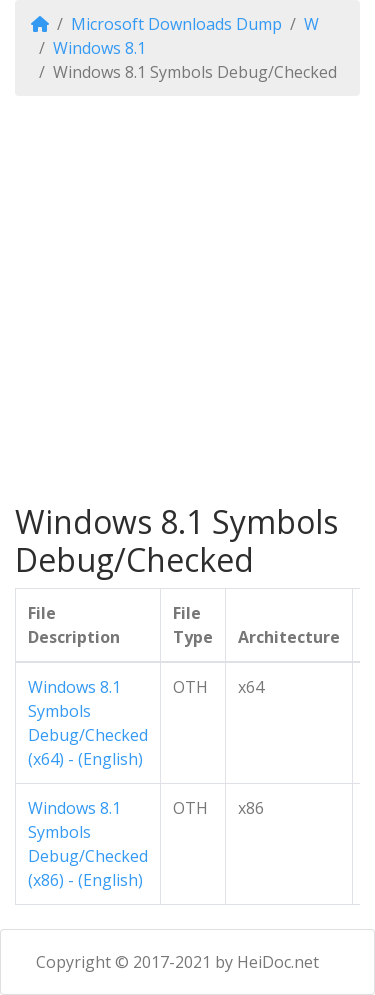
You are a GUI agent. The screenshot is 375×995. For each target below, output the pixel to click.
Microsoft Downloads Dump (176, 24)
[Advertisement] (187, 299)
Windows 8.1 (99, 48)
